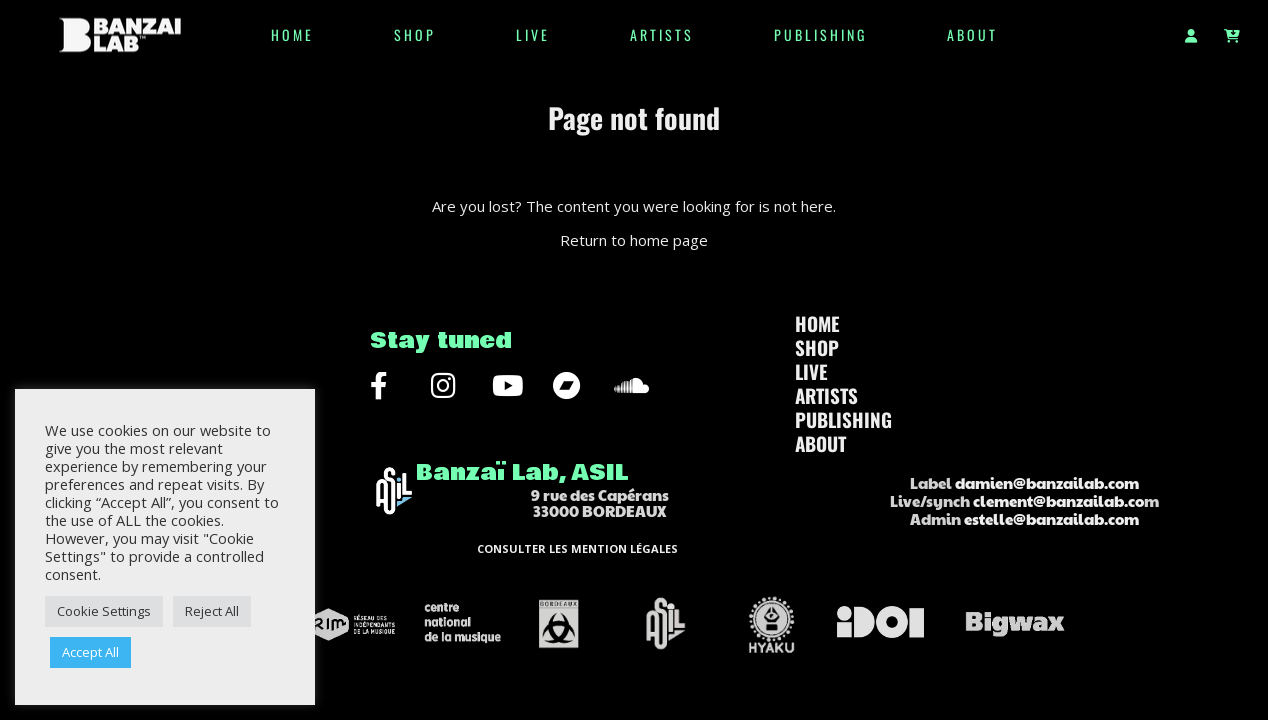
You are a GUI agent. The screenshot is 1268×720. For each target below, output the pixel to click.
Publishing (820, 34)
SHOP (415, 34)
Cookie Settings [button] (104, 611)
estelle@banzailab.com (1051, 518)
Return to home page (634, 240)
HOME (292, 34)
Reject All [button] (212, 611)
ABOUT (972, 34)
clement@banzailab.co (1058, 500)
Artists (662, 34)
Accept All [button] (90, 652)
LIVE (533, 34)
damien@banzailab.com (1047, 482)
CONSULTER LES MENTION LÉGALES (577, 548)
